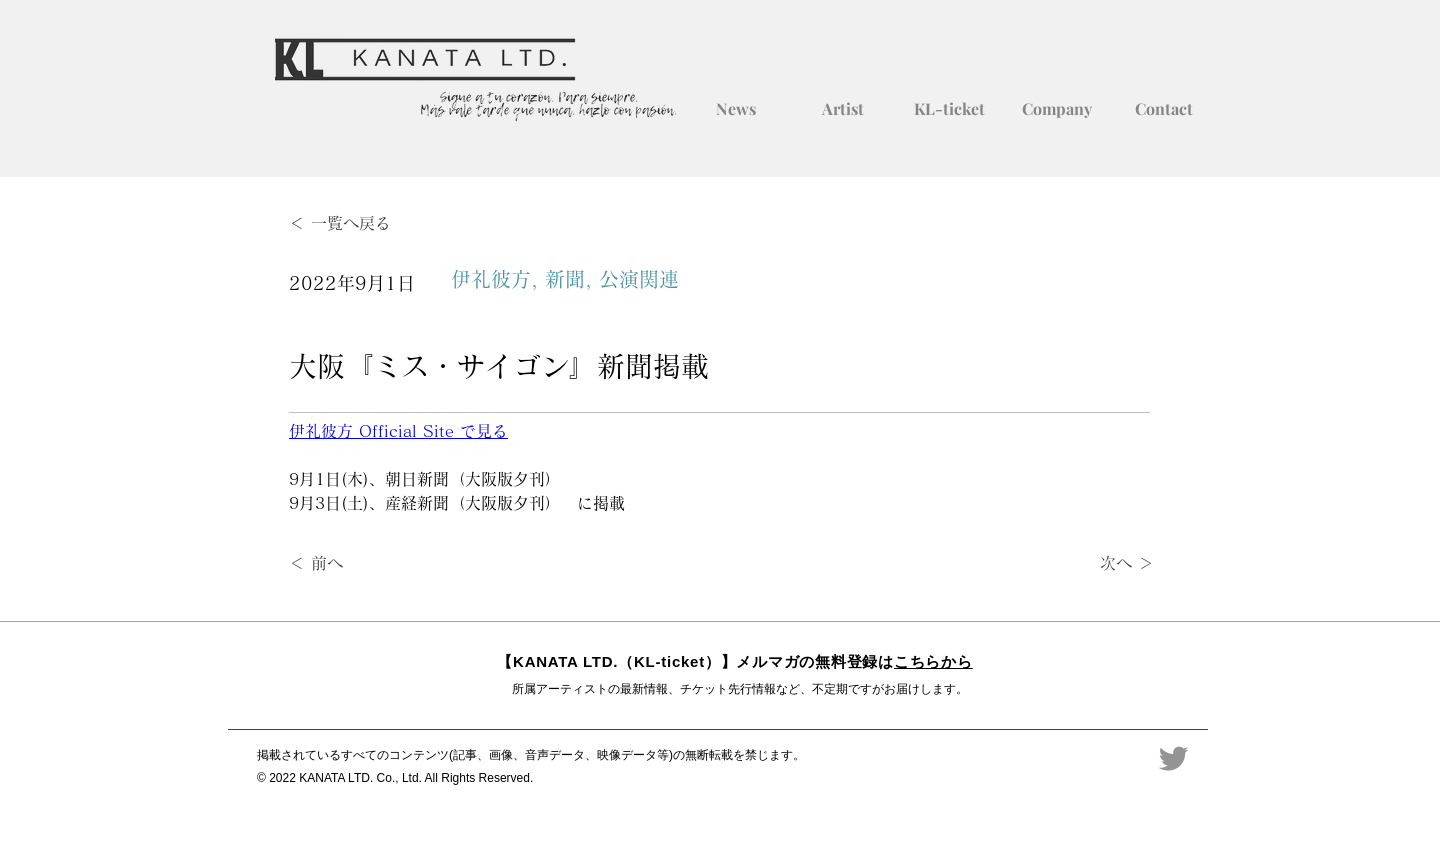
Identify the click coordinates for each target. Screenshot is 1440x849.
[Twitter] (1173, 758)
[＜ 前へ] (355, 564)
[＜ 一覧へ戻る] (355, 223)
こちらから (933, 661)
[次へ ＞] (1104, 564)
